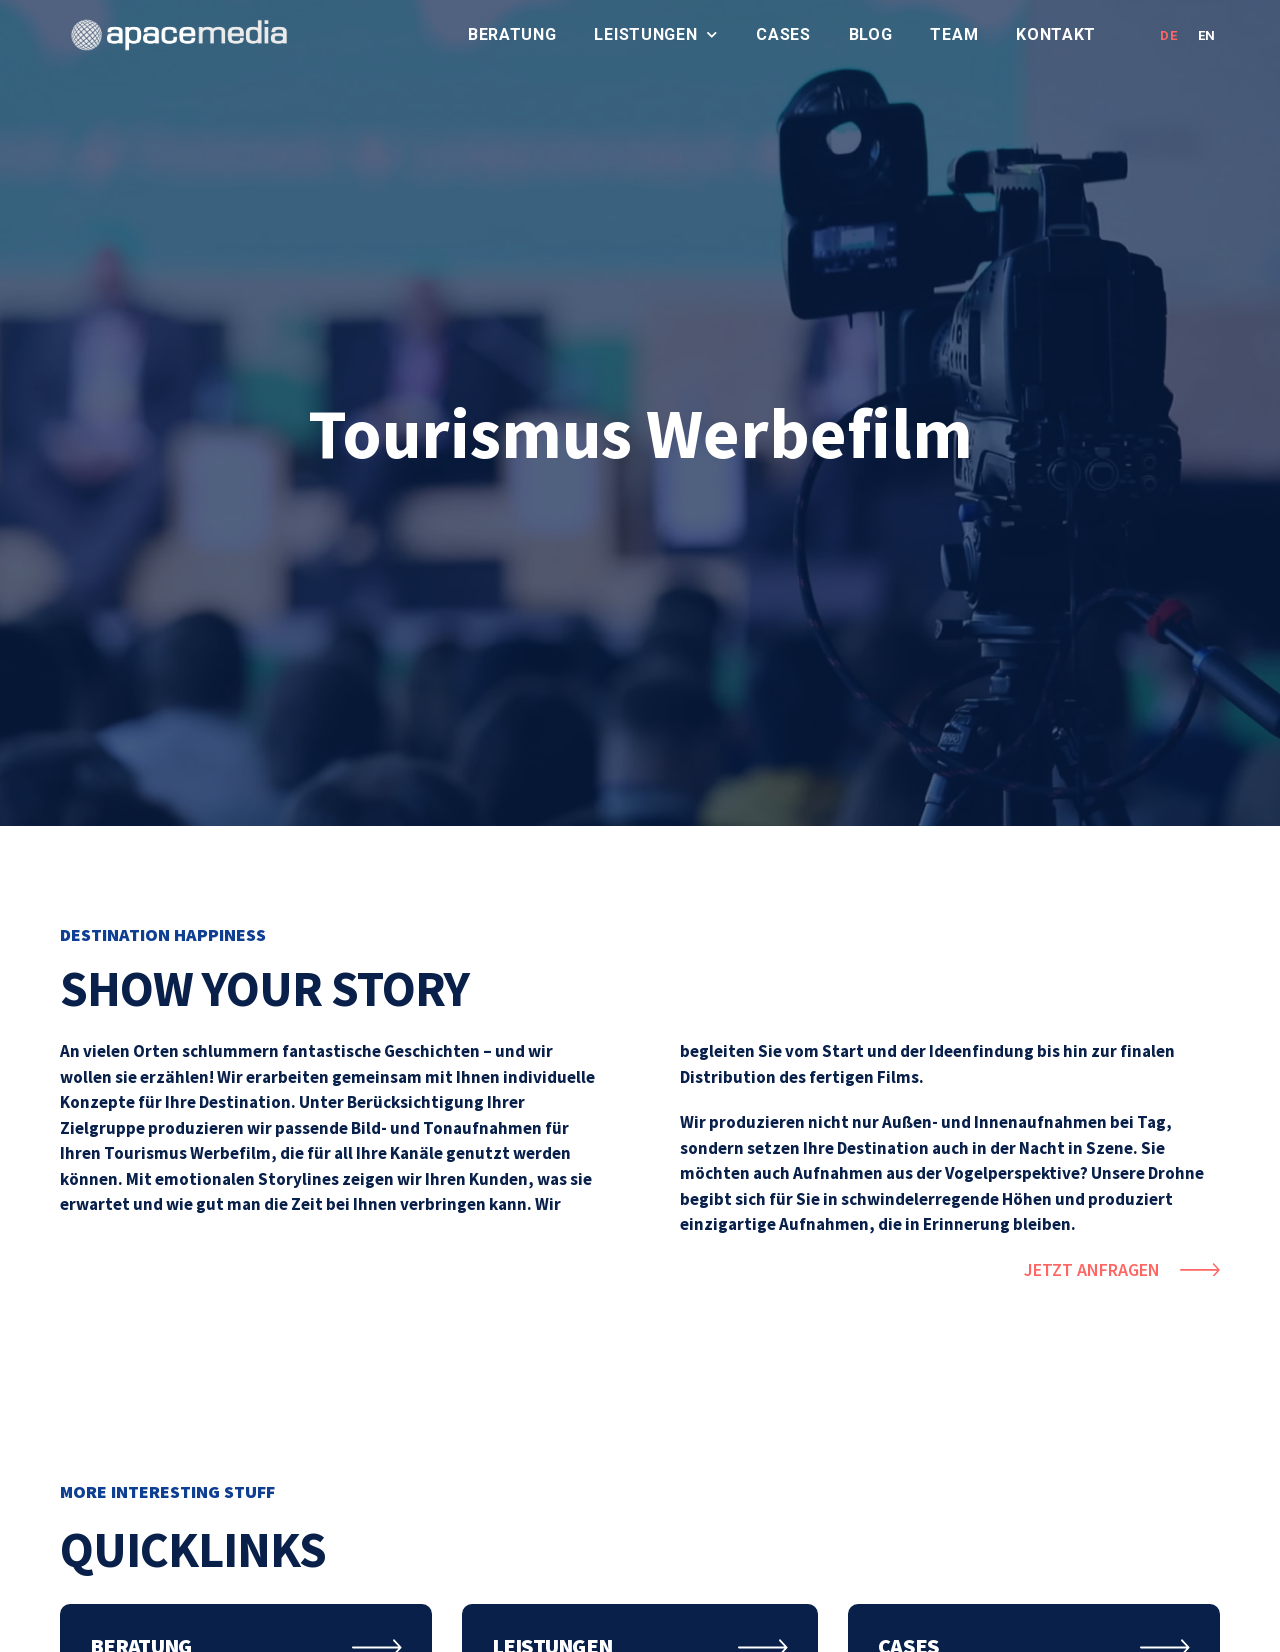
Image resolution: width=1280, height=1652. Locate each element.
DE (1168, 35)
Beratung (512, 34)
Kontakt (1056, 34)
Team (954, 34)
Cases (783, 34)
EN (1207, 35)
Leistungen (656, 35)
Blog (871, 34)
